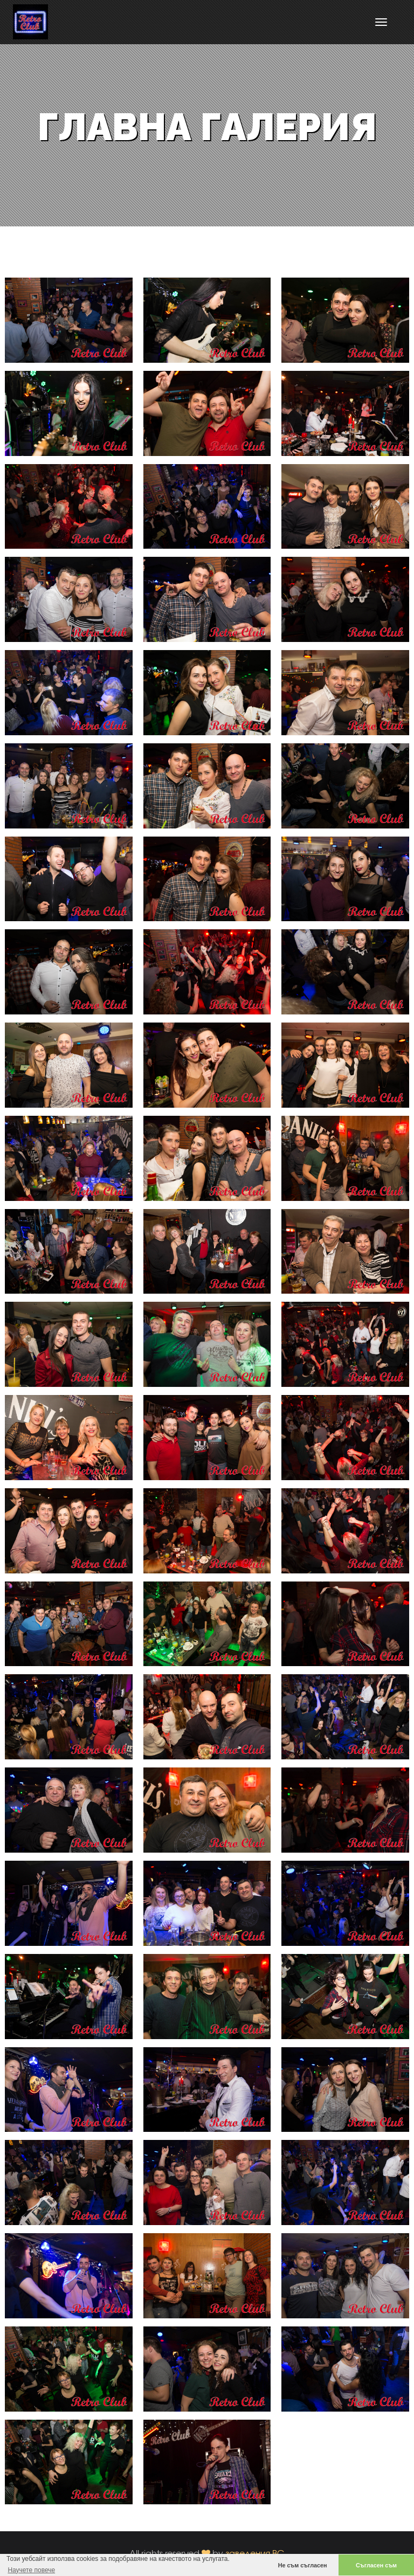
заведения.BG (255, 2553)
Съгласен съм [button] (376, 2565)
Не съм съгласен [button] (302, 2565)
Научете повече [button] (31, 2570)
